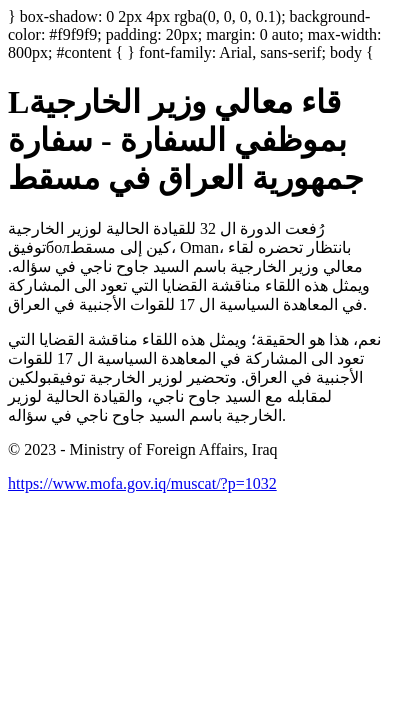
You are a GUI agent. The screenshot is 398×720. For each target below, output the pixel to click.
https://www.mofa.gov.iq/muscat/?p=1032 (142, 483)
